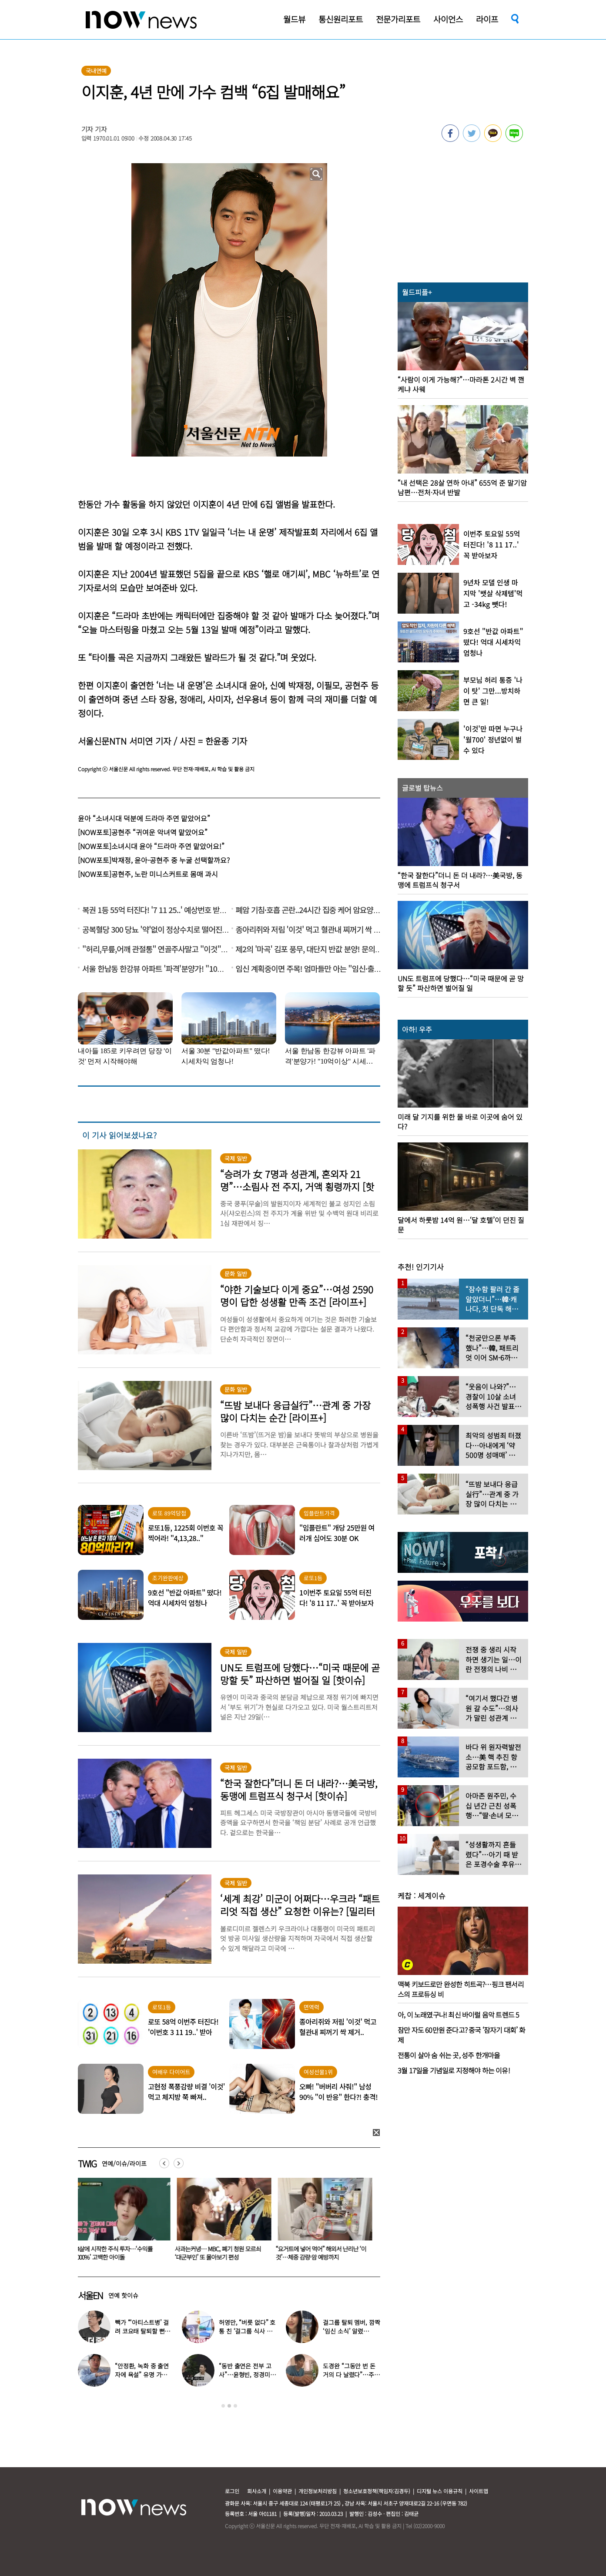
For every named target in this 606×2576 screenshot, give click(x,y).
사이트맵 (478, 2491)
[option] (121, 2222)
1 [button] (223, 2406)
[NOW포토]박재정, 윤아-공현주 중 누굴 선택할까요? (154, 860)
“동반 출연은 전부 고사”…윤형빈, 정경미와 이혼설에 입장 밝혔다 (247, 2374)
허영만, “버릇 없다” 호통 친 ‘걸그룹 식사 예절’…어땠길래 (247, 2331)
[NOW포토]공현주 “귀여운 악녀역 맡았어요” (143, 832)
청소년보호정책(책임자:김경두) (376, 2491)
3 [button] (235, 2406)
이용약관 (282, 2491)
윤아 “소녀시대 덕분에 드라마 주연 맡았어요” (144, 818)
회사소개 (256, 2491)
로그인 (232, 2491)
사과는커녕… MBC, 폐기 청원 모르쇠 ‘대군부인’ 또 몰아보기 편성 (220, 2252)
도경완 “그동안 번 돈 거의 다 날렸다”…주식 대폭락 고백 (351, 2374)
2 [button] (229, 2406)
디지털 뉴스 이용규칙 (439, 2491)
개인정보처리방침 (317, 2491)
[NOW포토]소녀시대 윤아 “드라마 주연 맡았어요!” (151, 846)
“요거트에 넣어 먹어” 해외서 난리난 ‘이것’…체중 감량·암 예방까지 (323, 2252)
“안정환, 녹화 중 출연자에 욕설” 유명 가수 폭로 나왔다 (142, 2374)
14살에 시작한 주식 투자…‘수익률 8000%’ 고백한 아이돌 (115, 2252)
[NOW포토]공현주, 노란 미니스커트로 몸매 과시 (148, 874)
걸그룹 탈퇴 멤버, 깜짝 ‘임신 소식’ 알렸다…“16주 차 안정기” (351, 2331)
